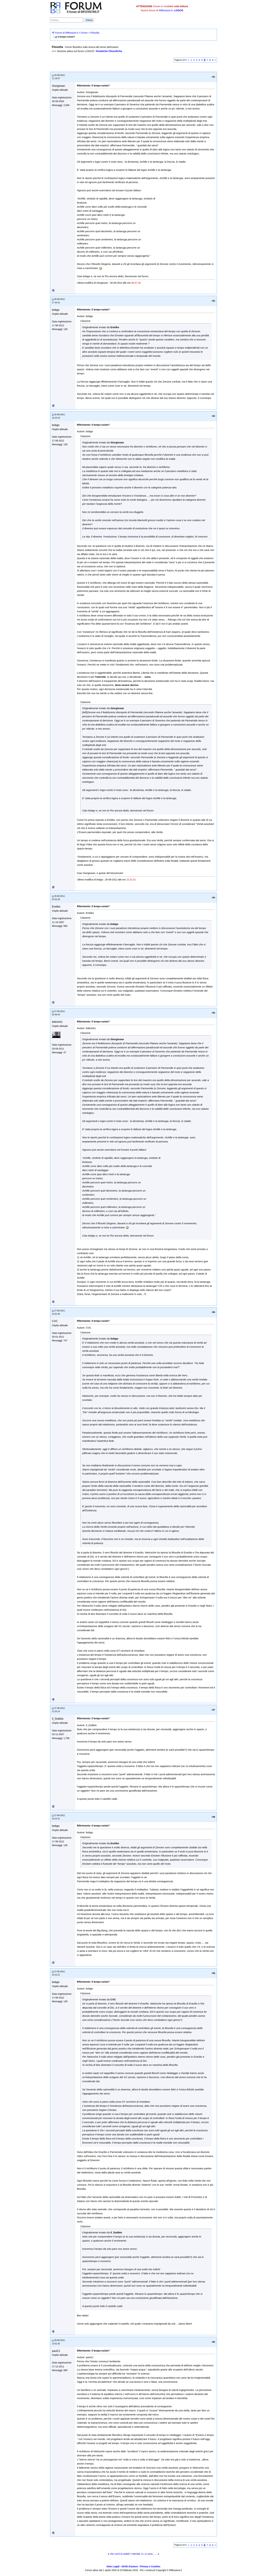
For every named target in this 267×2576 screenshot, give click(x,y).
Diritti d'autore (130, 2566)
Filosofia (94, 32)
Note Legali (113, 2566)
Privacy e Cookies (150, 2566)
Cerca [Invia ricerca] (89, 20)
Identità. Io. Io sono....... (144, 2553)
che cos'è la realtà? (120, 2553)
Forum (84, 32)
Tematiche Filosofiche (108, 51)
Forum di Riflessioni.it (66, 32)
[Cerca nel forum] (66, 20)
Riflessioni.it (165, 10)
